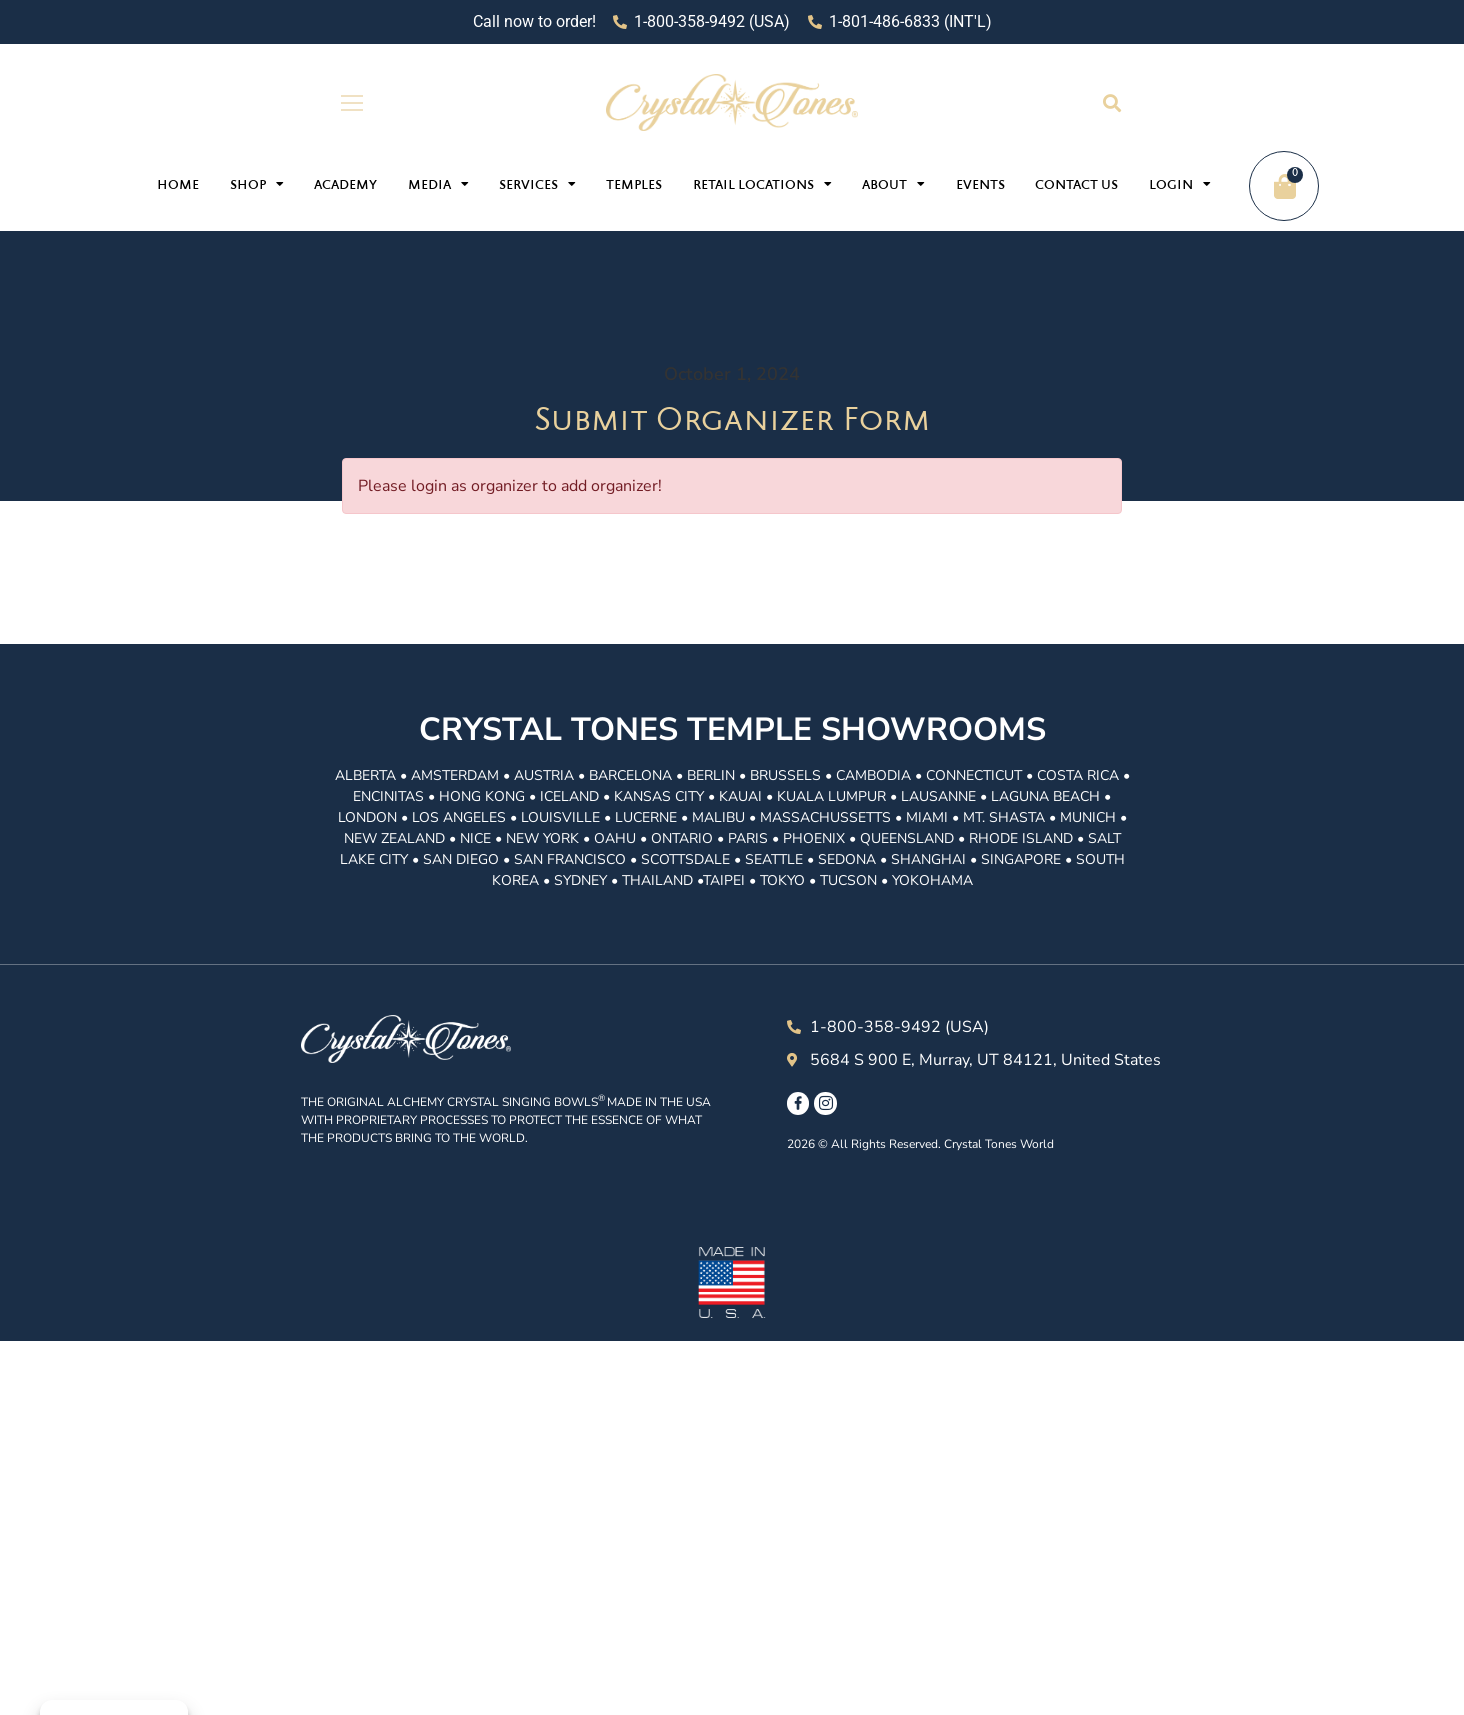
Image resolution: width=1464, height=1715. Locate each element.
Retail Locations (762, 184)
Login (1180, 184)
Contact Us (1076, 186)
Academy (345, 186)
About (893, 184)
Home (178, 186)
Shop (257, 184)
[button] (1111, 102)
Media (438, 184)
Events (980, 186)
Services (537, 184)
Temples (634, 186)
